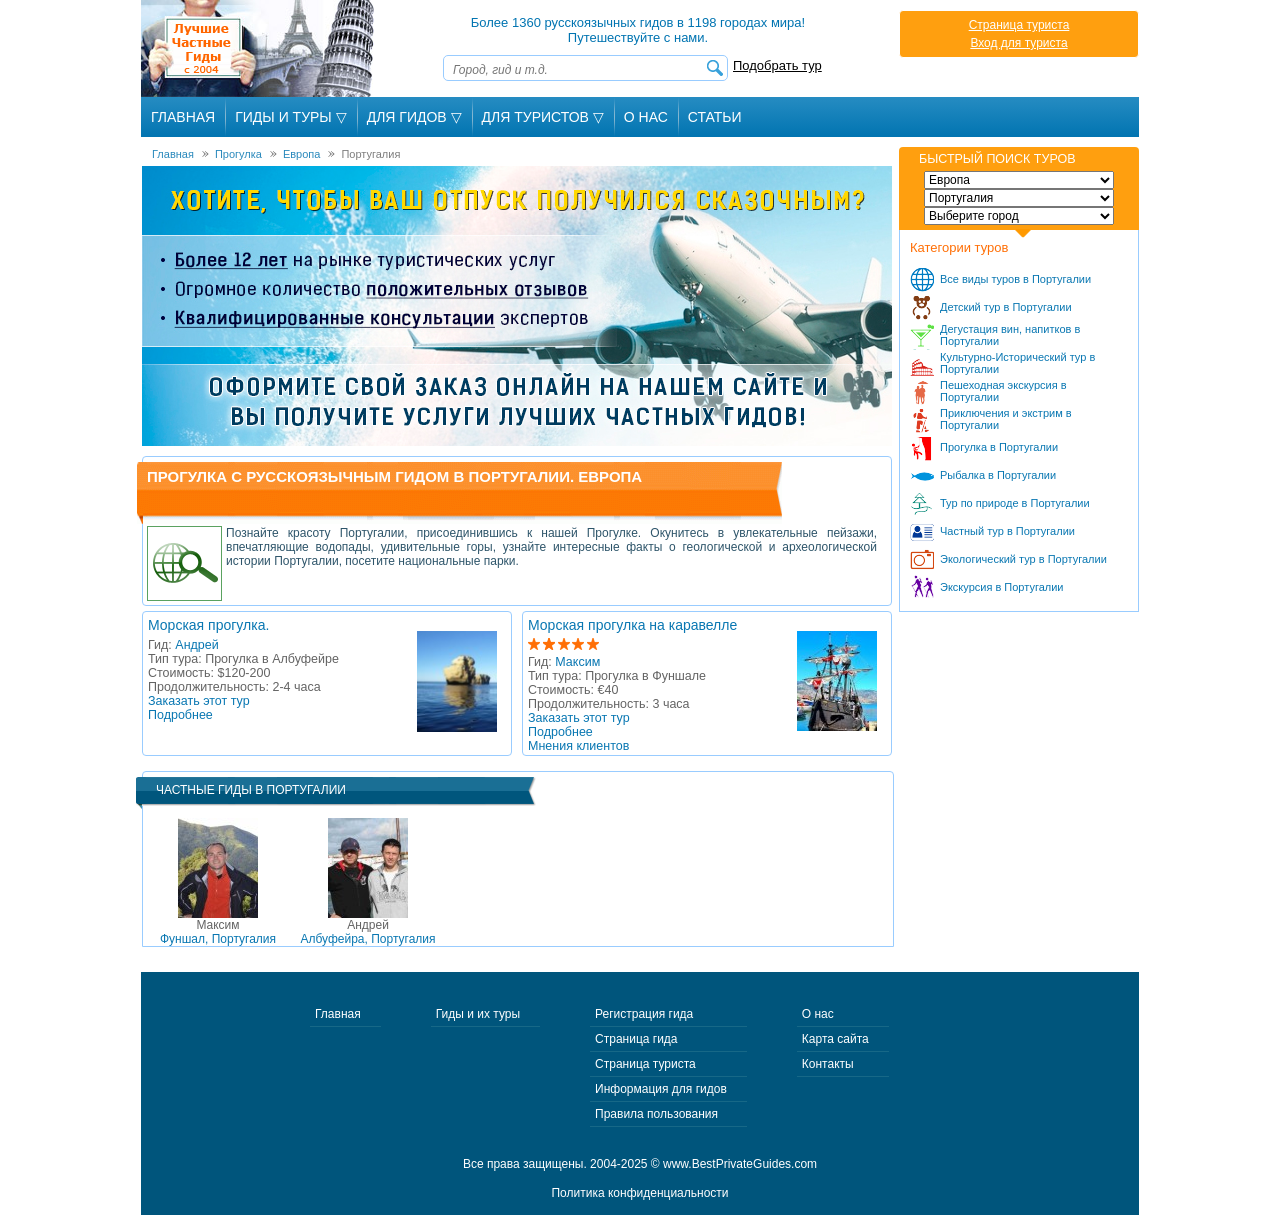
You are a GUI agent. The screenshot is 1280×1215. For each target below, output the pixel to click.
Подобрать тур (777, 65)
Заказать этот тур (199, 701)
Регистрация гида (644, 1014)
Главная (183, 117)
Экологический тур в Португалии (1023, 559)
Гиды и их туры (478, 1014)
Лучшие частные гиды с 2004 (259, 48)
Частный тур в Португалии (1007, 531)
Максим (577, 662)
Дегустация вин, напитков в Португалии (1010, 335)
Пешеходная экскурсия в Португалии (1003, 391)
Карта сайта (835, 1039)
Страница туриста (1019, 25)
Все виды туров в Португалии (1015, 279)
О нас (818, 1014)
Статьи (715, 117)
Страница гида (636, 1039)
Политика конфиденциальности (639, 1193)
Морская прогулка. (208, 625)
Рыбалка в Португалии (998, 475)
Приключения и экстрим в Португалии (1006, 419)
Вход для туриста (1018, 43)
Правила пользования (656, 1114)
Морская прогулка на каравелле (632, 625)
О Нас (646, 117)
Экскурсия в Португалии (1002, 587)
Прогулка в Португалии (999, 447)
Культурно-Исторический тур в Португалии (1017, 363)
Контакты (828, 1064)
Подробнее (180, 715)
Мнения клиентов (578, 746)
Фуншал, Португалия (218, 932)
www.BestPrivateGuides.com (740, 1164)
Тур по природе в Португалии (1015, 503)
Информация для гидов (661, 1089)
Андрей (196, 645)
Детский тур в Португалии (1006, 307)
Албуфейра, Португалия (367, 932)
